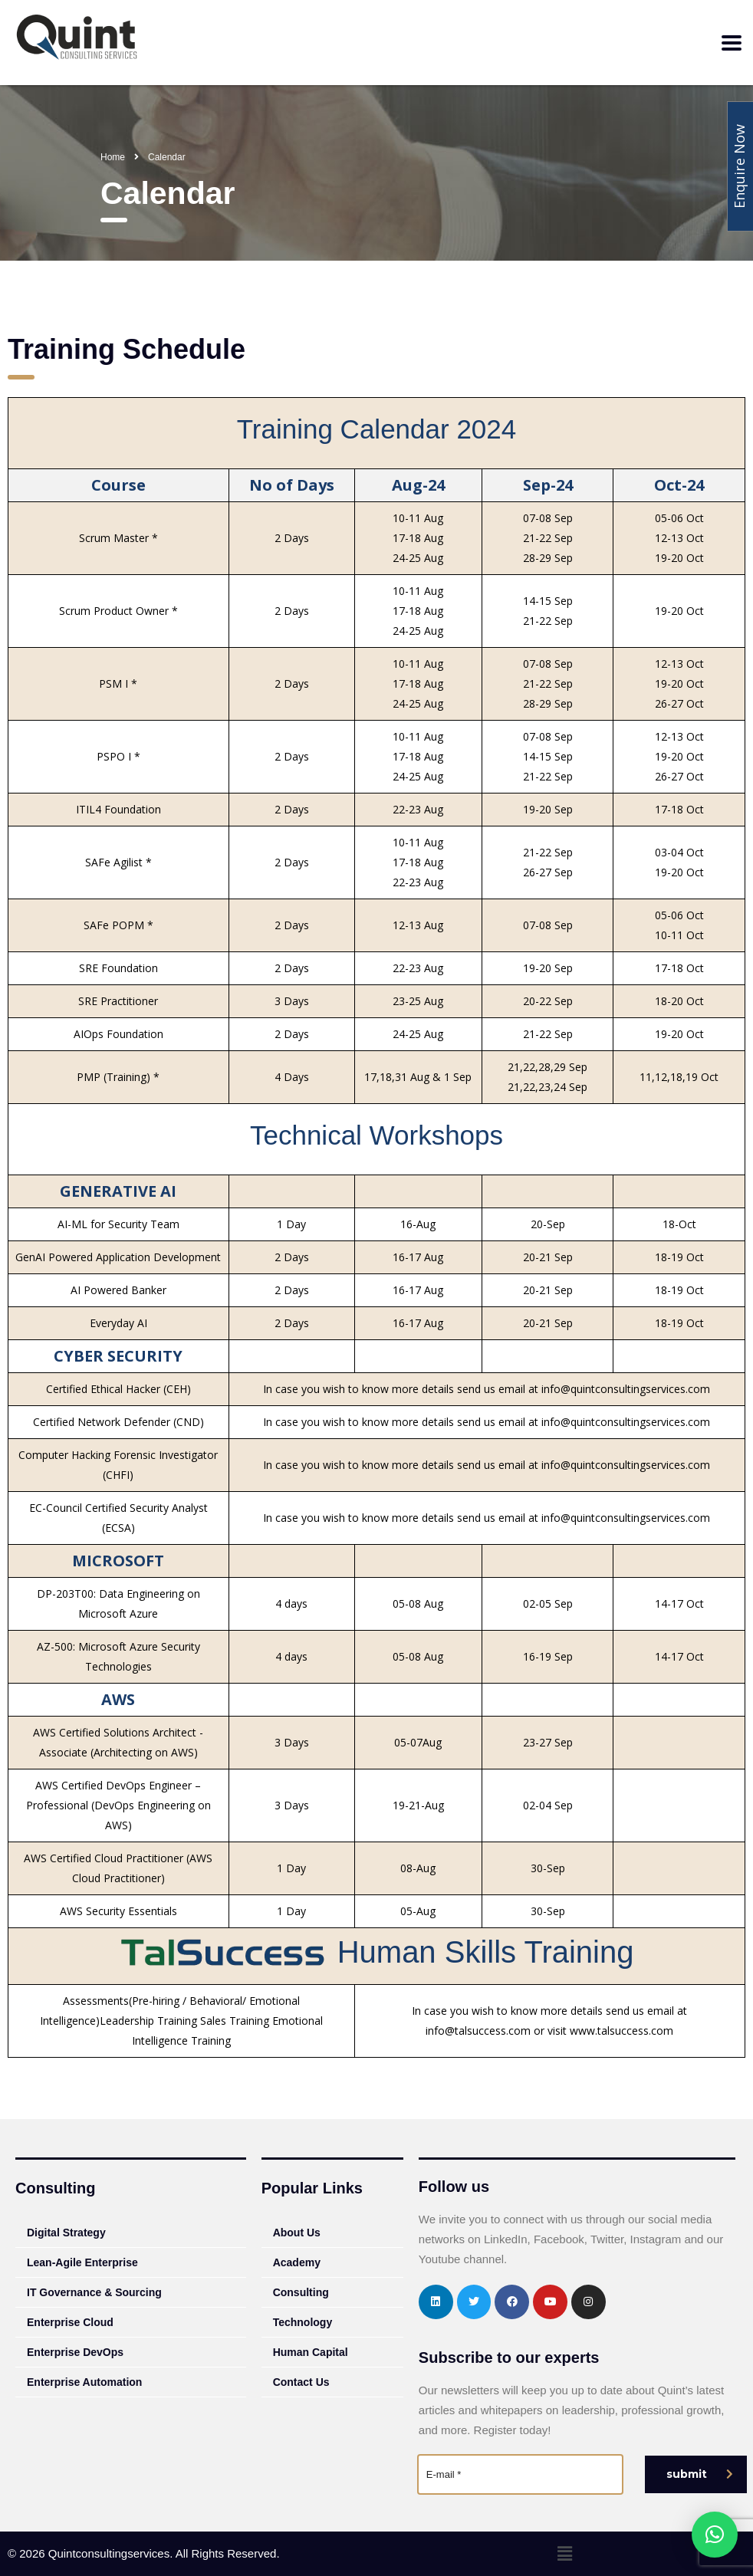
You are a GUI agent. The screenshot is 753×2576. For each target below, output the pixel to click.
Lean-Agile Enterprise (82, 2262)
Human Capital (310, 2352)
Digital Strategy (66, 2232)
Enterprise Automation (84, 2382)
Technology (303, 2322)
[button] (564, 2553)
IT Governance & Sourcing (94, 2292)
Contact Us (301, 2382)
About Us (297, 2232)
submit (699, 2474)
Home (112, 157)
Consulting (301, 2292)
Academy (297, 2262)
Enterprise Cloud (70, 2322)
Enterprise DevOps (75, 2352)
